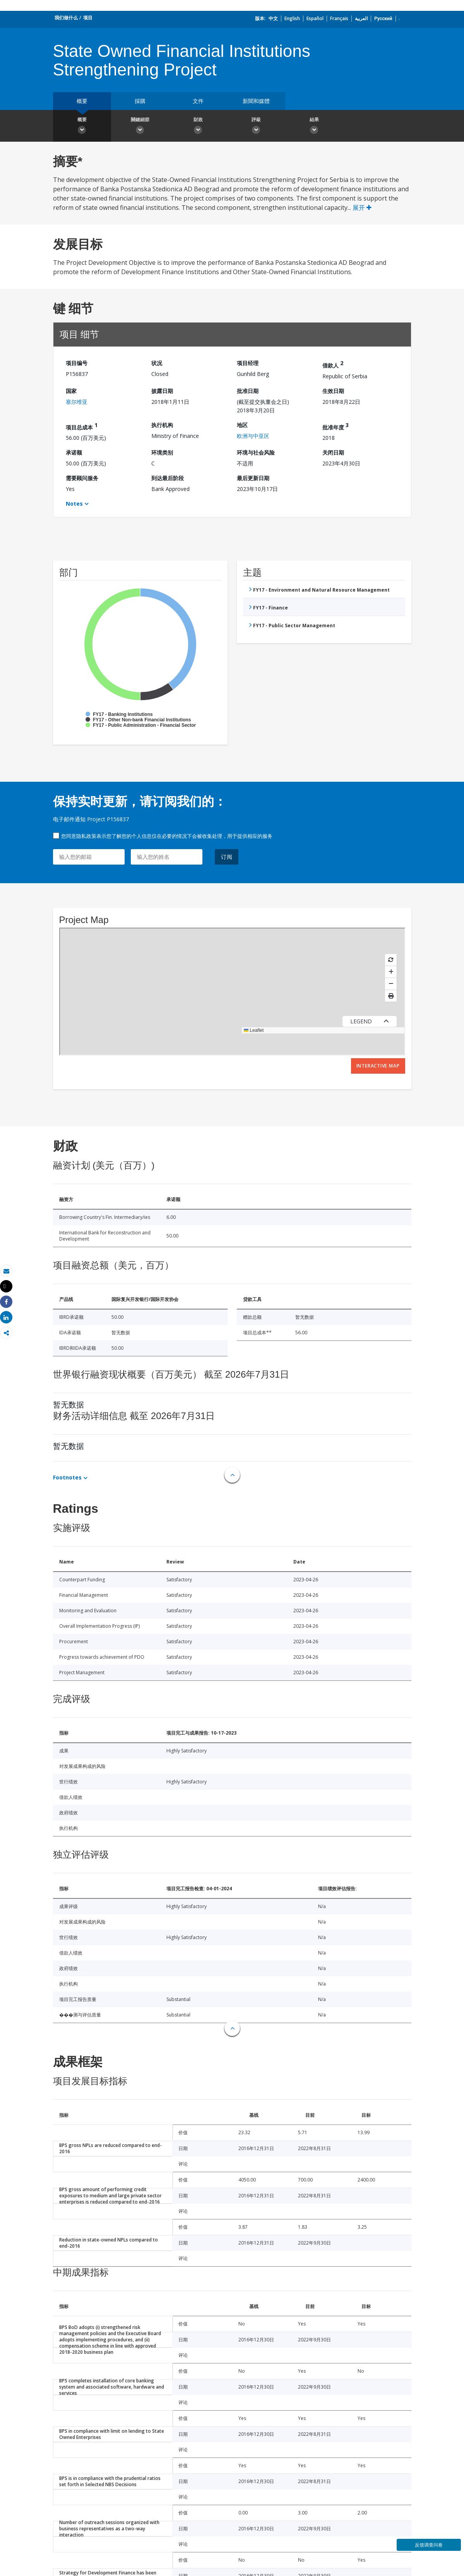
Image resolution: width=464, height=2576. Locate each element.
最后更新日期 (253, 478)
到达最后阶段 (167, 478)
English (292, 18)
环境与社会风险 (256, 452)
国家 (71, 391)
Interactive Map (378, 1065)
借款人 (332, 364)
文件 (198, 101)
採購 (140, 101)
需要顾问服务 (82, 478)
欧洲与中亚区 (253, 435)
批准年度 (335, 426)
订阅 (227, 856)
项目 (87, 17)
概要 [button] (82, 126)
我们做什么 (66, 17)
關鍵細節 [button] (140, 126)
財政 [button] (198, 126)
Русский (383, 18)
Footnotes (67, 1477)
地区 (242, 425)
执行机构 (162, 425)
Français (339, 18)
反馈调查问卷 (429, 2545)
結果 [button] (314, 126)
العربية (361, 18)
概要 (82, 101)
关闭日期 (333, 452)
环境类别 (162, 452)
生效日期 (333, 391)
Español (315, 18)
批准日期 (248, 391)
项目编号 (76, 363)
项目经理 (248, 363)
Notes (74, 503)
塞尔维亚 (76, 401)
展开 (362, 207)
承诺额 (74, 452)
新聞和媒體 (256, 101)
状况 (156, 363)
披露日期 (162, 391)
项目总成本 (82, 426)
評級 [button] (256, 126)
